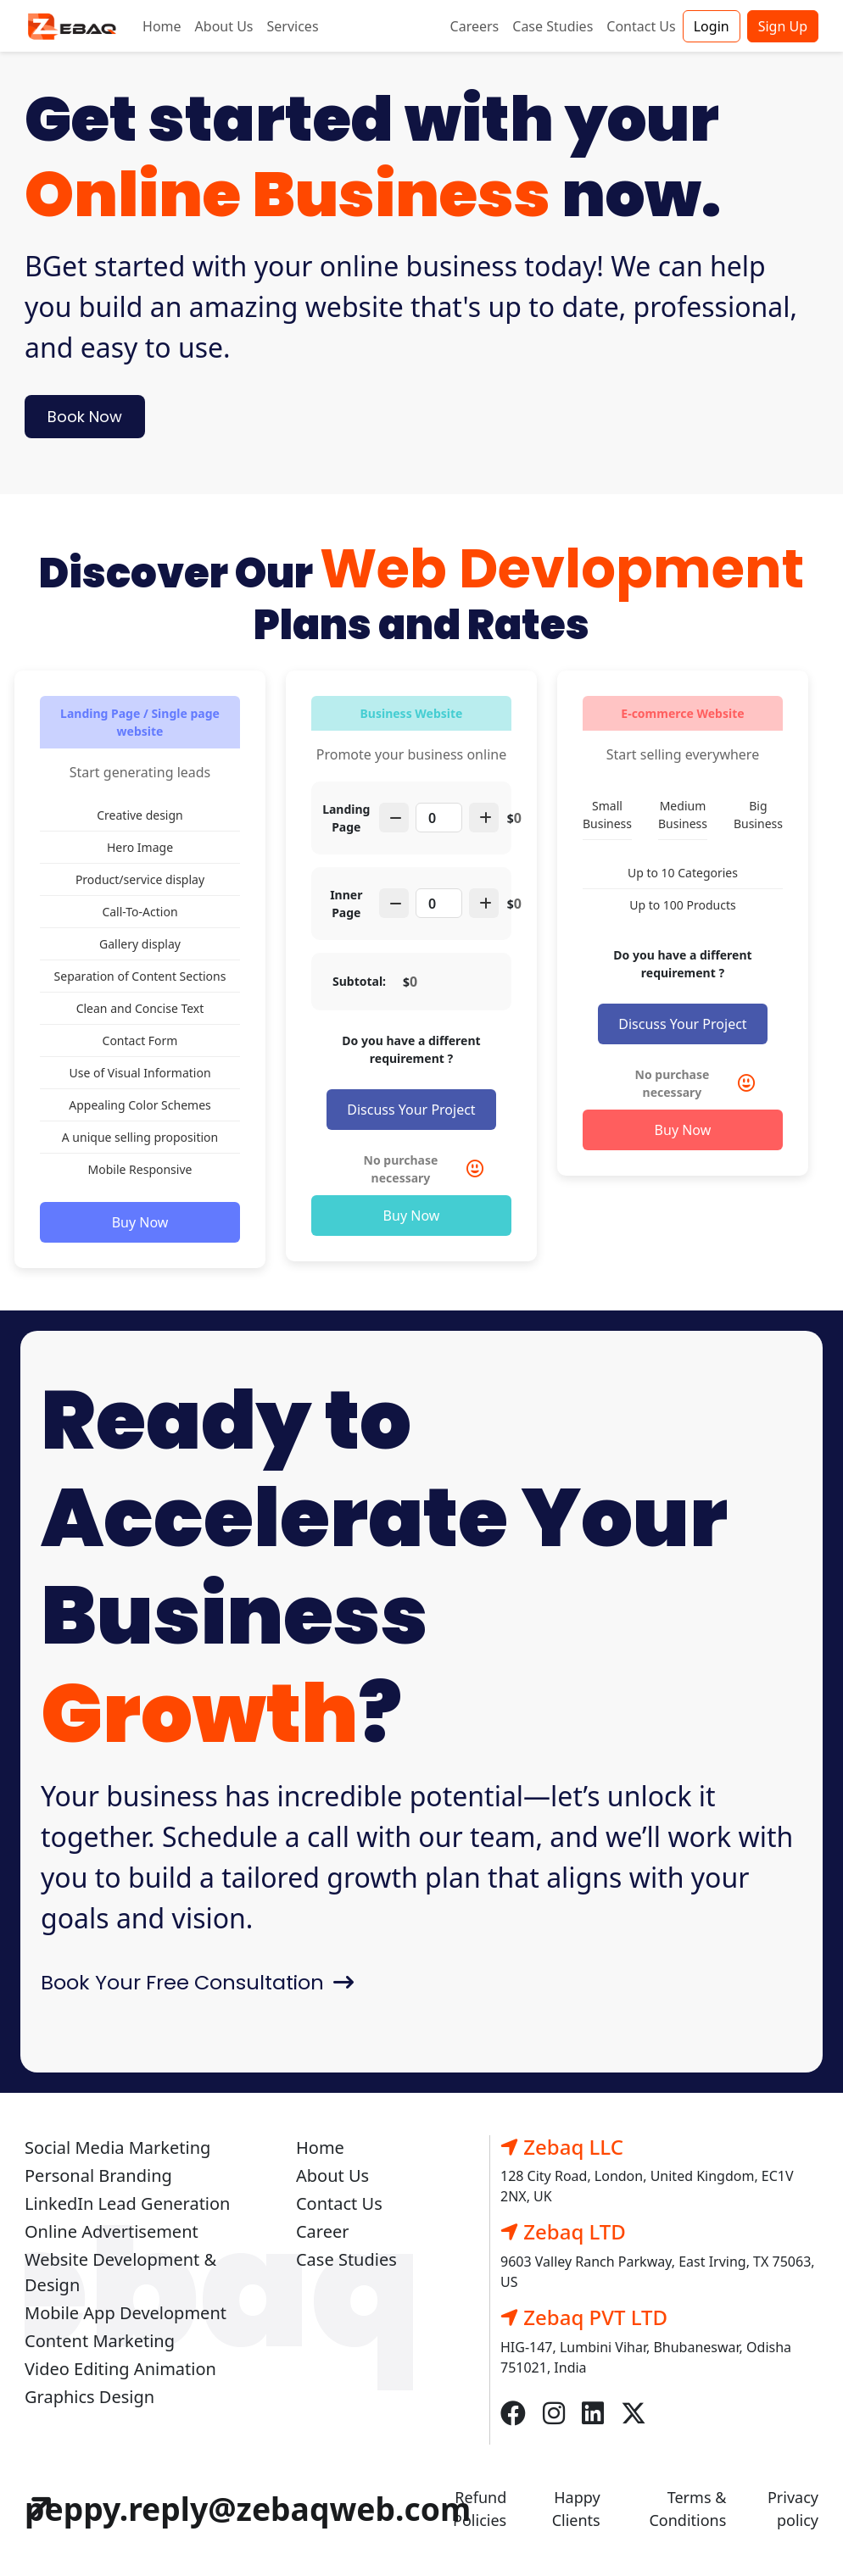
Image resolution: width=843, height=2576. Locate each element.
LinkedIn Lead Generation (127, 2203)
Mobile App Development (125, 2312)
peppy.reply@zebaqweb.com (252, 2509)
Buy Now (140, 1222)
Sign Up (782, 26)
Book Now (84, 416)
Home (161, 26)
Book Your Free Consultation (198, 1982)
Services (293, 26)
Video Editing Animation (120, 2368)
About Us (224, 26)
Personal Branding (98, 2175)
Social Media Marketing (117, 2147)
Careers (475, 26)
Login (711, 26)
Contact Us (640, 26)
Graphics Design (89, 2396)
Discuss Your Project (411, 1109)
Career (322, 2231)
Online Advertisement (111, 2231)
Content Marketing (100, 2340)
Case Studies (552, 26)
